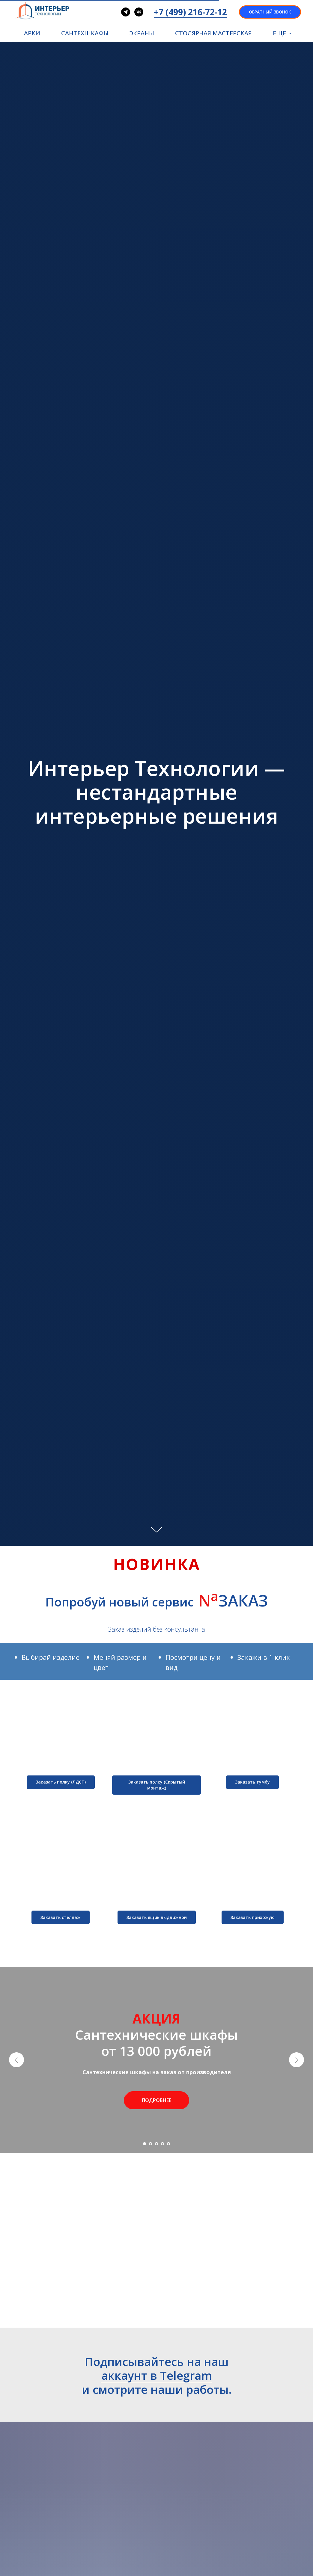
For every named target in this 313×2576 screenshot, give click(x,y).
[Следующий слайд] (296, 2059)
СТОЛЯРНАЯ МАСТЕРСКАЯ (213, 33)
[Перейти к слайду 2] (150, 2143)
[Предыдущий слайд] (16, 2059)
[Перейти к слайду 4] (162, 2143)
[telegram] (125, 11)
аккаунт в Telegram (156, 2375)
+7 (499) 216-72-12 (190, 12)
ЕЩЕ (280, 33)
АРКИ (32, 33)
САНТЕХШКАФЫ (85, 33)
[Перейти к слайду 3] (156, 2143)
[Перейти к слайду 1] (144, 2143)
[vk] (138, 11)
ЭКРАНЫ (142, 33)
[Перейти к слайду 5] (168, 2143)
